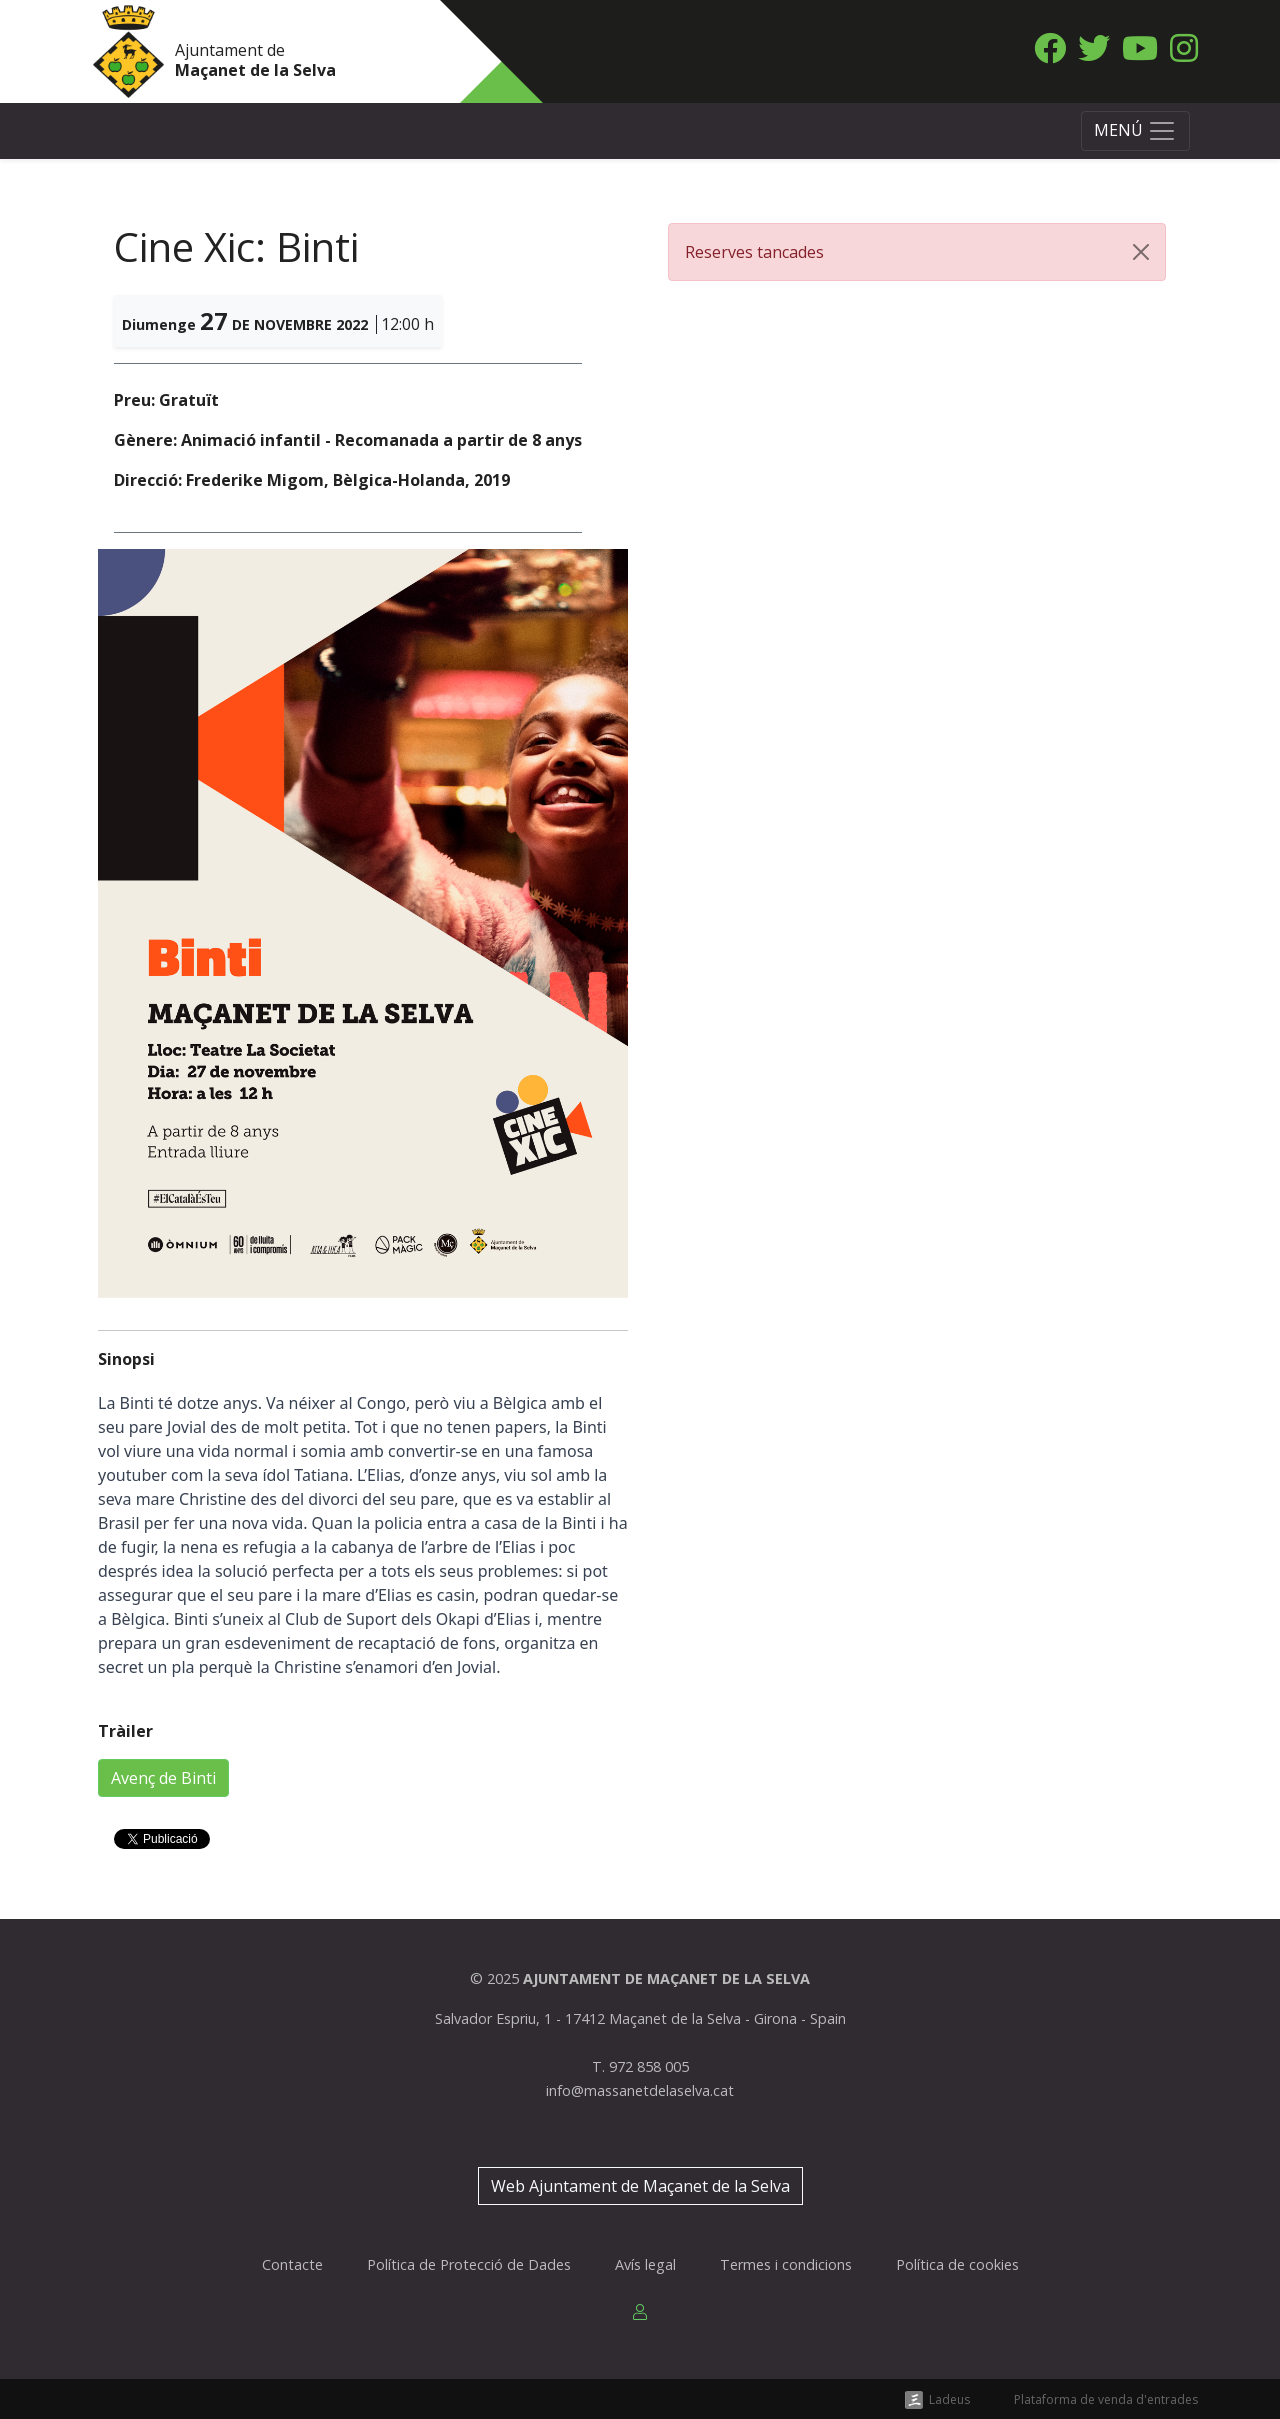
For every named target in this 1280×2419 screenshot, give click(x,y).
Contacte (292, 2264)
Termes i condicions (786, 2264)
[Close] (1141, 252)
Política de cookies (957, 2264)
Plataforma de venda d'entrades (1106, 2399)
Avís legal (645, 2264)
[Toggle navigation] (1135, 131)
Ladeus (949, 2399)
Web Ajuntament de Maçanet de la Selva (640, 2186)
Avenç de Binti (163, 1778)
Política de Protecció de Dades (469, 2264)
